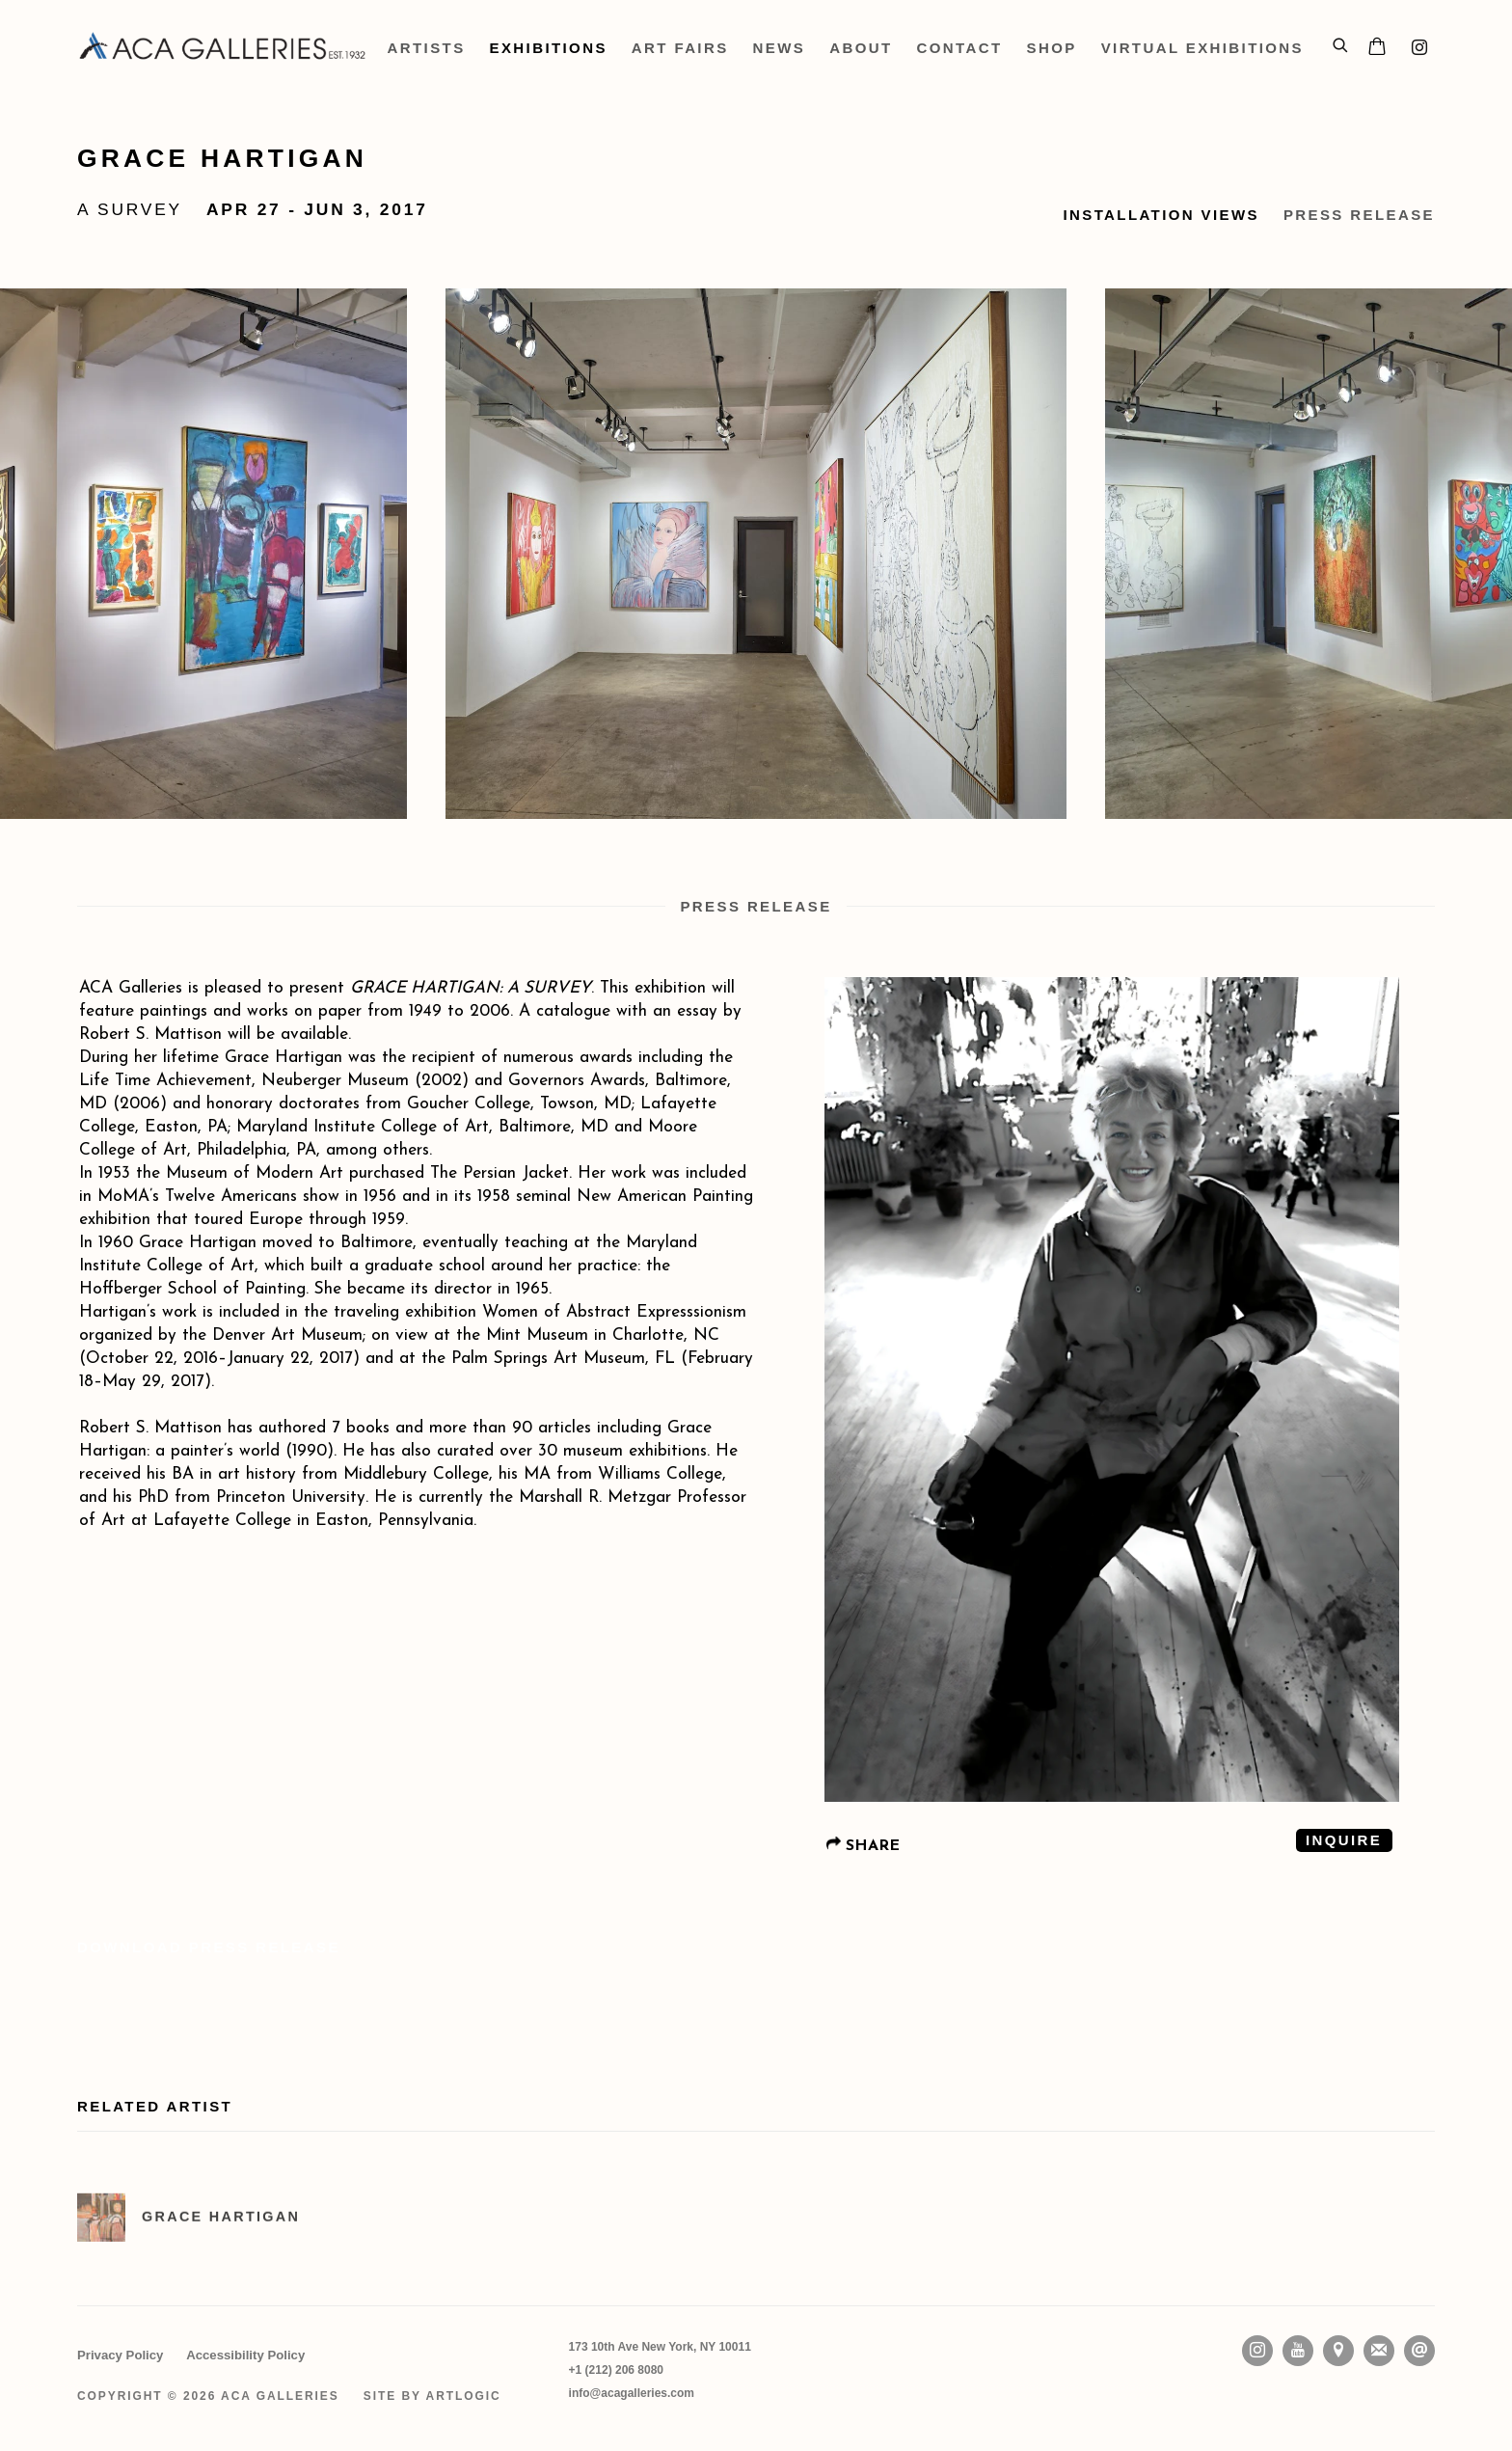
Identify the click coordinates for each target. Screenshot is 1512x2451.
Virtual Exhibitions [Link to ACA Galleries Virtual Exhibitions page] (1202, 48)
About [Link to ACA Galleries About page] (860, 48)
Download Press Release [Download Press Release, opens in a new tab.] (208, 1947)
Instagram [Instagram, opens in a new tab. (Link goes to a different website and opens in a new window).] (1419, 48)
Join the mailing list (1379, 2350)
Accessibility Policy (245, 2355)
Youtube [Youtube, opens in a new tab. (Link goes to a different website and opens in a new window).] (1297, 2350)
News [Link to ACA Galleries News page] (779, 48)
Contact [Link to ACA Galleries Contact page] (960, 48)
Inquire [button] (1344, 1840)
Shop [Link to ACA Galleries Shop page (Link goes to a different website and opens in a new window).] (1052, 48)
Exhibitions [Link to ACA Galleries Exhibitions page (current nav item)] (549, 48)
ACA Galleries (222, 48)
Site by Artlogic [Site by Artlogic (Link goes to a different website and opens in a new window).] (432, 2396)
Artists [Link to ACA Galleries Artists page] (427, 48)
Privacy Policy (120, 2355)
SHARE (863, 1845)
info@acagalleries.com (631, 2393)
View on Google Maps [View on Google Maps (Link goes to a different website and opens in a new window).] (1338, 2350)
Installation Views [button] (1160, 214)
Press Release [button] (1359, 214)
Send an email (1419, 2350)
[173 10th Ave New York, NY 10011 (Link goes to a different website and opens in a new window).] (660, 2347)
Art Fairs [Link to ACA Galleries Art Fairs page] (680, 48)
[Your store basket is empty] (1377, 48)
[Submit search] (1341, 42)
